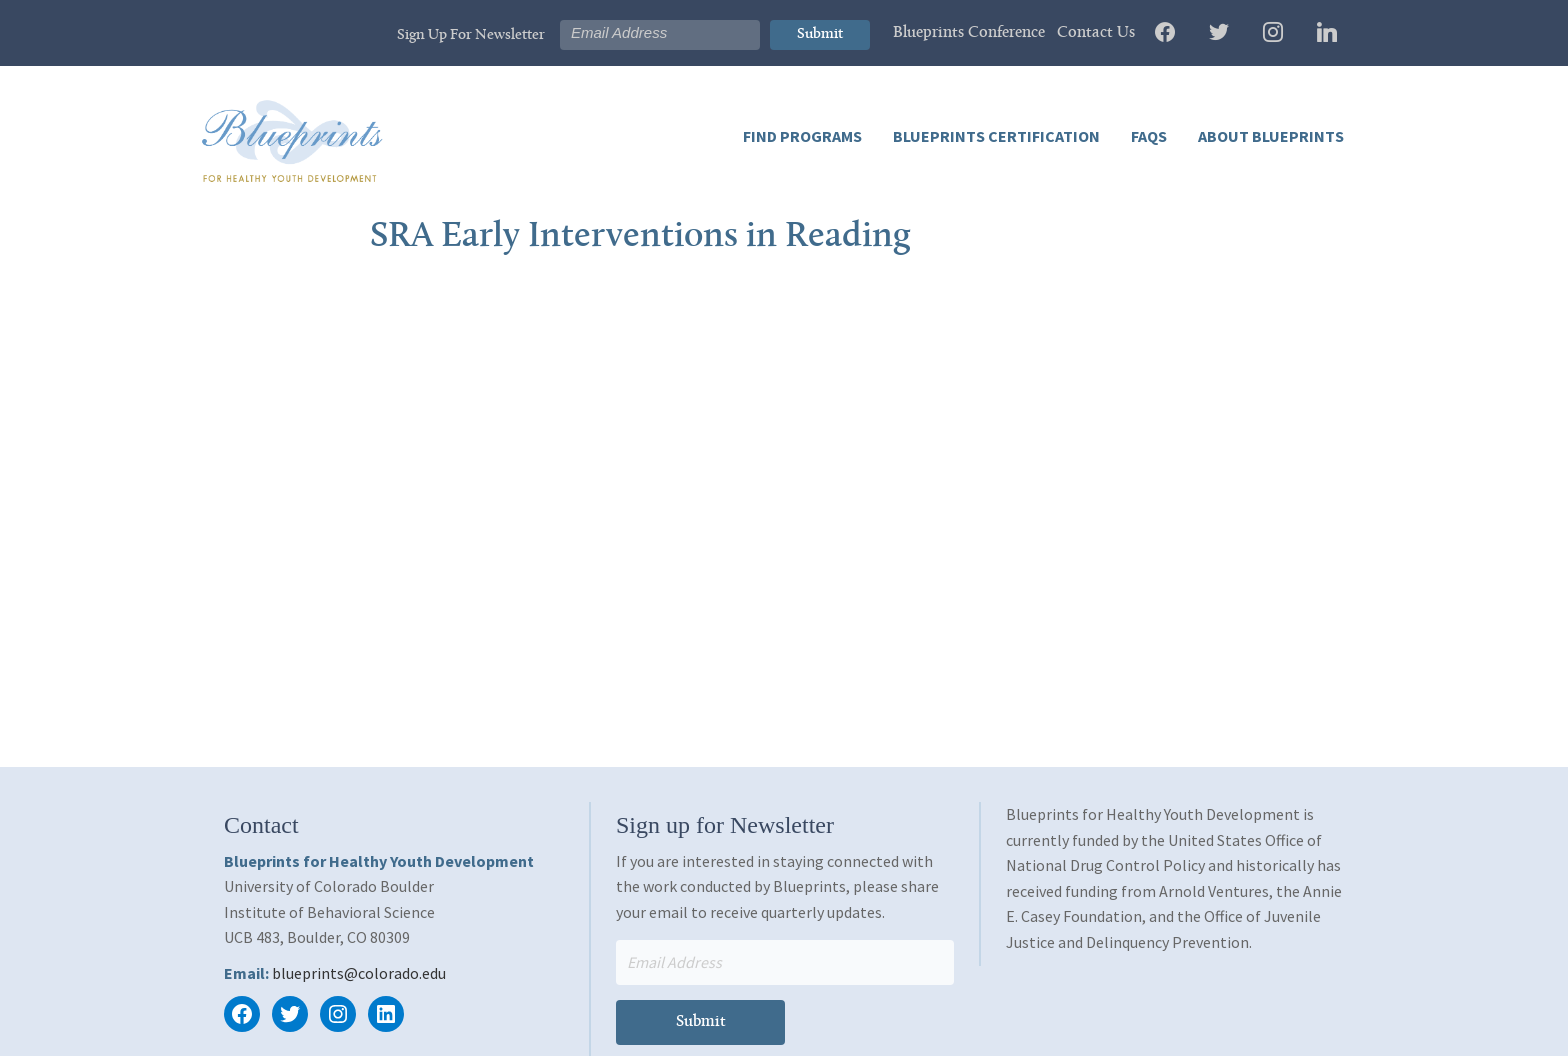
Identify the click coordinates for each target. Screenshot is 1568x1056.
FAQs (1147, 136)
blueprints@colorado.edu (359, 973)
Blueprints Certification (995, 136)
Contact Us (1096, 33)
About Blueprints (1269, 136)
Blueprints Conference (969, 33)
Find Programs (802, 136)
